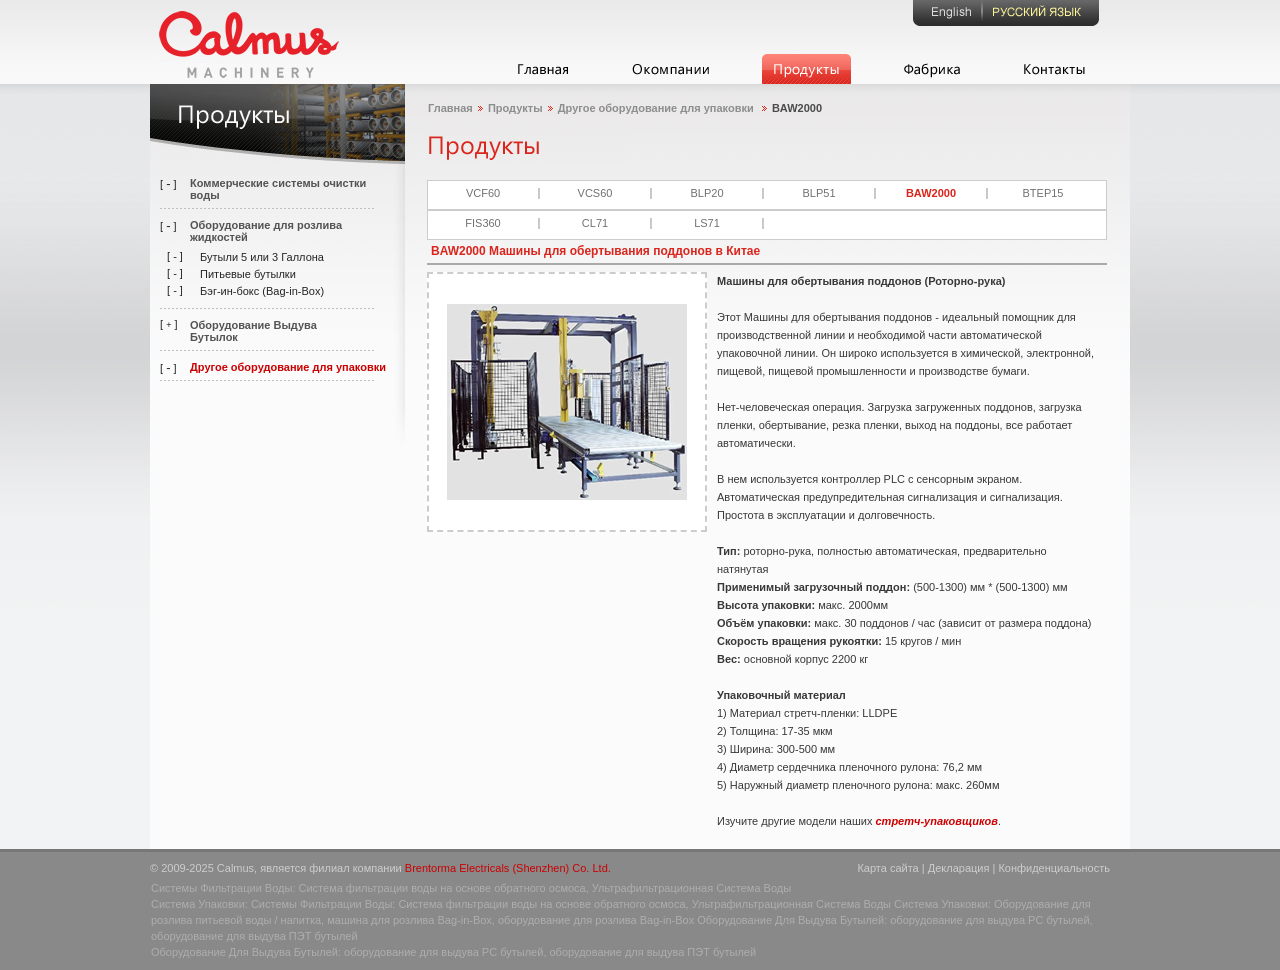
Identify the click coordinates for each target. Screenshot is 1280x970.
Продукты (515, 108)
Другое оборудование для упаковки (288, 367)
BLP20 (706, 193)
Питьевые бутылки (248, 274)
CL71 (595, 223)
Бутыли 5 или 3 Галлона (262, 257)
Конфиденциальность (1054, 868)
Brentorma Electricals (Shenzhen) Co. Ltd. (508, 868)
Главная (450, 108)
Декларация (959, 868)
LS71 (707, 223)
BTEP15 (1043, 193)
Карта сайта (887, 868)
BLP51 (818, 193)
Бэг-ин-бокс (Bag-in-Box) (262, 291)
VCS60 (595, 193)
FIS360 (482, 223)
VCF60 (483, 193)
